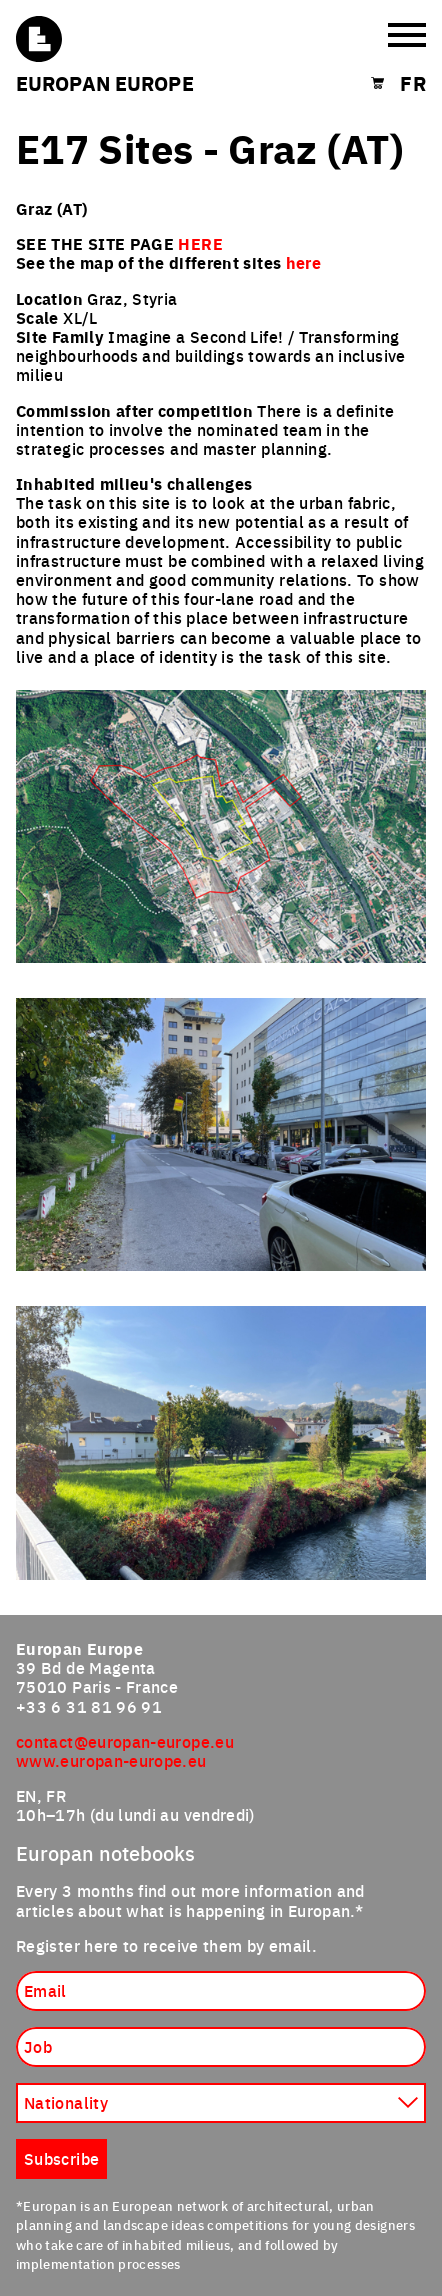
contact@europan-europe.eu (125, 1741)
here (303, 262)
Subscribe (61, 2158)
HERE (200, 243)
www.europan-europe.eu (111, 1760)
